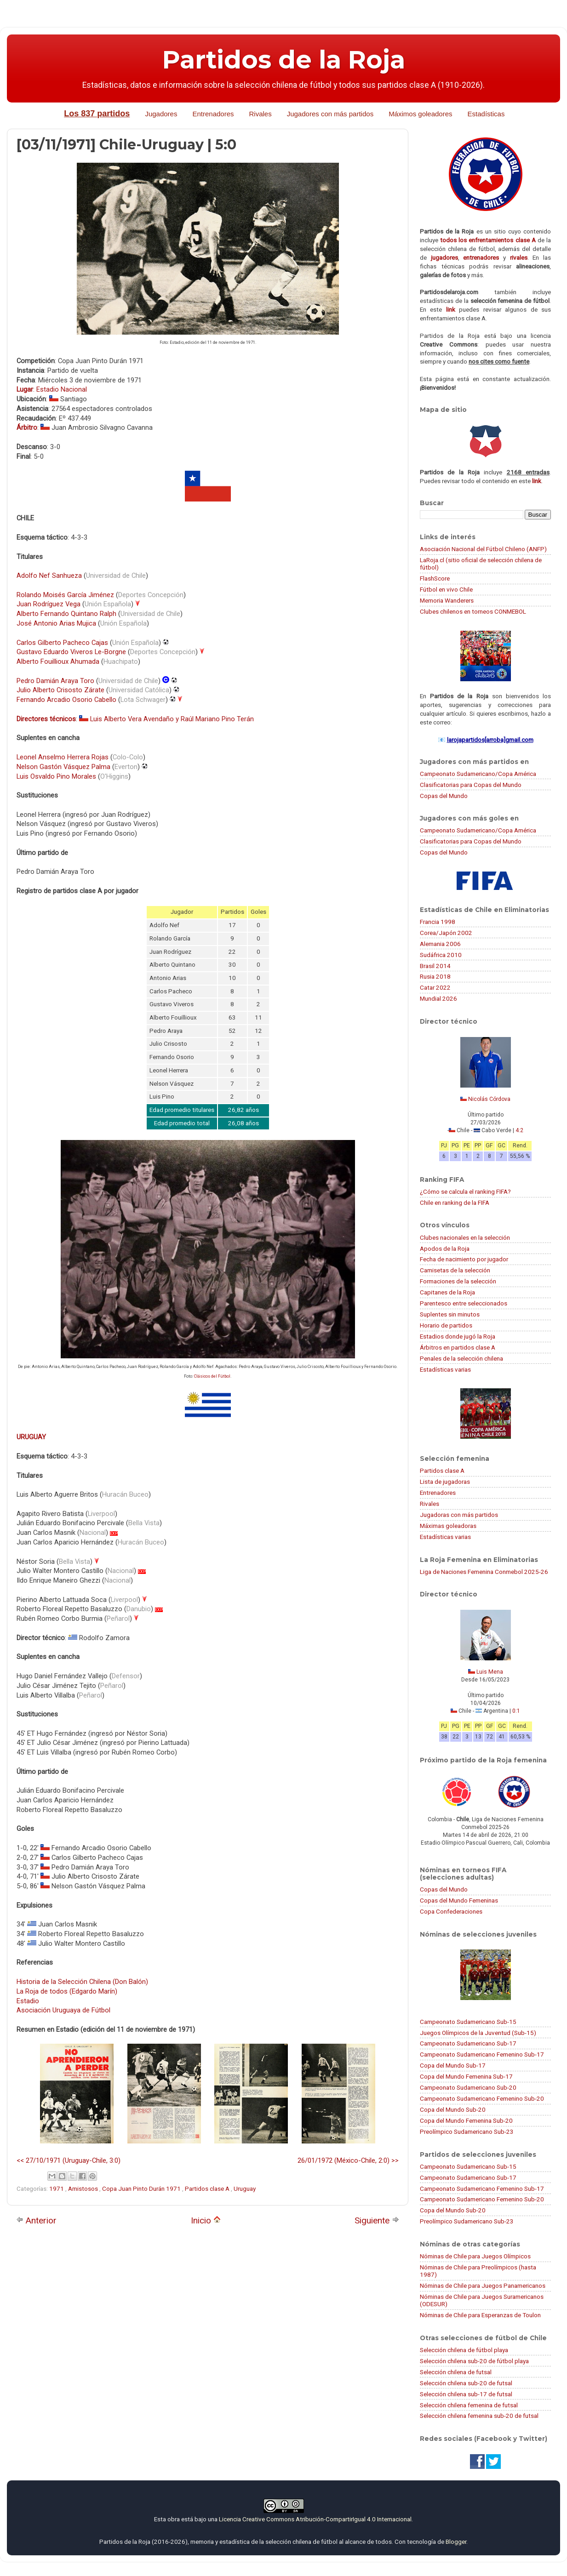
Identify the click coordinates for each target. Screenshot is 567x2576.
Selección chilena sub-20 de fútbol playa (474, 2361)
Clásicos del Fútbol (212, 1376)
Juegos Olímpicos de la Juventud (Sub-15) (478, 2032)
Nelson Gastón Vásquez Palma (63, 767)
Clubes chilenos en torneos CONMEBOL (473, 611)
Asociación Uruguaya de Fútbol (63, 2010)
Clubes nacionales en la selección (465, 1237)
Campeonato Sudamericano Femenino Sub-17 (482, 2054)
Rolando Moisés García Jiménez (65, 595)
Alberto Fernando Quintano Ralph (66, 614)
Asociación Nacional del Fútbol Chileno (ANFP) (483, 549)
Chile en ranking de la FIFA (454, 1202)
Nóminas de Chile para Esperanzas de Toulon (480, 2315)
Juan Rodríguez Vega (48, 604)
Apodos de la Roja (445, 1248)
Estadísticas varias (445, 1369)
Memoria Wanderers (447, 600)
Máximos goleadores (420, 114)
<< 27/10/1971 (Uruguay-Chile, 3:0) (68, 2160)
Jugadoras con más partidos (459, 1514)
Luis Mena (489, 1672)
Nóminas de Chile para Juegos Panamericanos (482, 2285)
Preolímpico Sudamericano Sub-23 (467, 2131)
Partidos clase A (208, 2188)
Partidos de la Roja (283, 60)
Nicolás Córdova (489, 1099)
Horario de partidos (446, 1325)
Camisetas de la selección (455, 1270)
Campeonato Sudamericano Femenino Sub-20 (482, 2098)
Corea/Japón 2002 (446, 932)
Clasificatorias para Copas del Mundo (470, 784)
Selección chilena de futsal (456, 2372)
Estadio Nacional (61, 389)
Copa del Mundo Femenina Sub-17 (466, 2076)
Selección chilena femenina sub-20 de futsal (479, 2415)
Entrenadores (213, 114)
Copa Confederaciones (451, 1911)
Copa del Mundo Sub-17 (453, 2065)
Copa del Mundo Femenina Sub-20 (466, 2120)
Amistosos (83, 2188)
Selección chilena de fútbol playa (464, 2350)
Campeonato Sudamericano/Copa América (478, 773)
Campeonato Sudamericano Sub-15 (468, 2021)
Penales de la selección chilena (461, 1358)
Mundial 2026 (438, 998)
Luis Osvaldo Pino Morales (56, 776)
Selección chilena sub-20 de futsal (466, 2383)
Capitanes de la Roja (447, 1292)
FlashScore (435, 578)
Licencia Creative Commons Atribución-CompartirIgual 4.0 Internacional (315, 2519)
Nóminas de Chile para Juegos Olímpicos (475, 2256)
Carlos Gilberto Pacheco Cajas (62, 642)
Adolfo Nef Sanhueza (49, 575)
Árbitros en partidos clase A (457, 1347)
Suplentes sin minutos (450, 1314)
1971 (57, 2188)
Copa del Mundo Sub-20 (453, 2109)
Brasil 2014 (435, 965)
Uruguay (245, 2188)
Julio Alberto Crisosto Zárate (60, 690)
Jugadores (161, 114)
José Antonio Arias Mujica (56, 623)
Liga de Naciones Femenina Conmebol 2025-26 (484, 1571)
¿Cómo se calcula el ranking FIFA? (465, 1191)
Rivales (260, 114)
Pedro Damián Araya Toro (55, 681)
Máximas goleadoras (448, 1525)
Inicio (206, 2220)
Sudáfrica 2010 (441, 954)
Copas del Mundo (444, 795)
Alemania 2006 (440, 943)
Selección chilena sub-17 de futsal (466, 2394)
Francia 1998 (437, 921)
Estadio (28, 2001)
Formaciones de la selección (458, 1281)
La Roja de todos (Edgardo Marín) (67, 1991)
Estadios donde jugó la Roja (457, 1336)
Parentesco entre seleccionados (463, 1303)
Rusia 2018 (435, 976)
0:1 (516, 1711)
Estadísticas (486, 114)
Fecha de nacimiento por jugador (464, 1259)
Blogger (456, 2541)
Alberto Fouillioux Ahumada (58, 661)
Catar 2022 (435, 987)
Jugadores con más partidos (330, 114)
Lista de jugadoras (445, 1481)
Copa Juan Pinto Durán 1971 (142, 2188)
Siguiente (377, 2220)
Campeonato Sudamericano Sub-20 (468, 2087)
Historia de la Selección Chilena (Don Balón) (82, 1982)
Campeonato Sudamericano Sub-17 (468, 2043)
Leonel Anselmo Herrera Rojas (63, 757)
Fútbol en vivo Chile (446, 589)
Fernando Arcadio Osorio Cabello (66, 699)
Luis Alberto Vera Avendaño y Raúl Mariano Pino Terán (172, 719)
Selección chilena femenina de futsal (469, 2405)
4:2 (519, 1130)
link (450, 309)
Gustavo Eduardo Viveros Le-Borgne (71, 652)
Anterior (36, 2220)
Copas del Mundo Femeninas (459, 1900)
